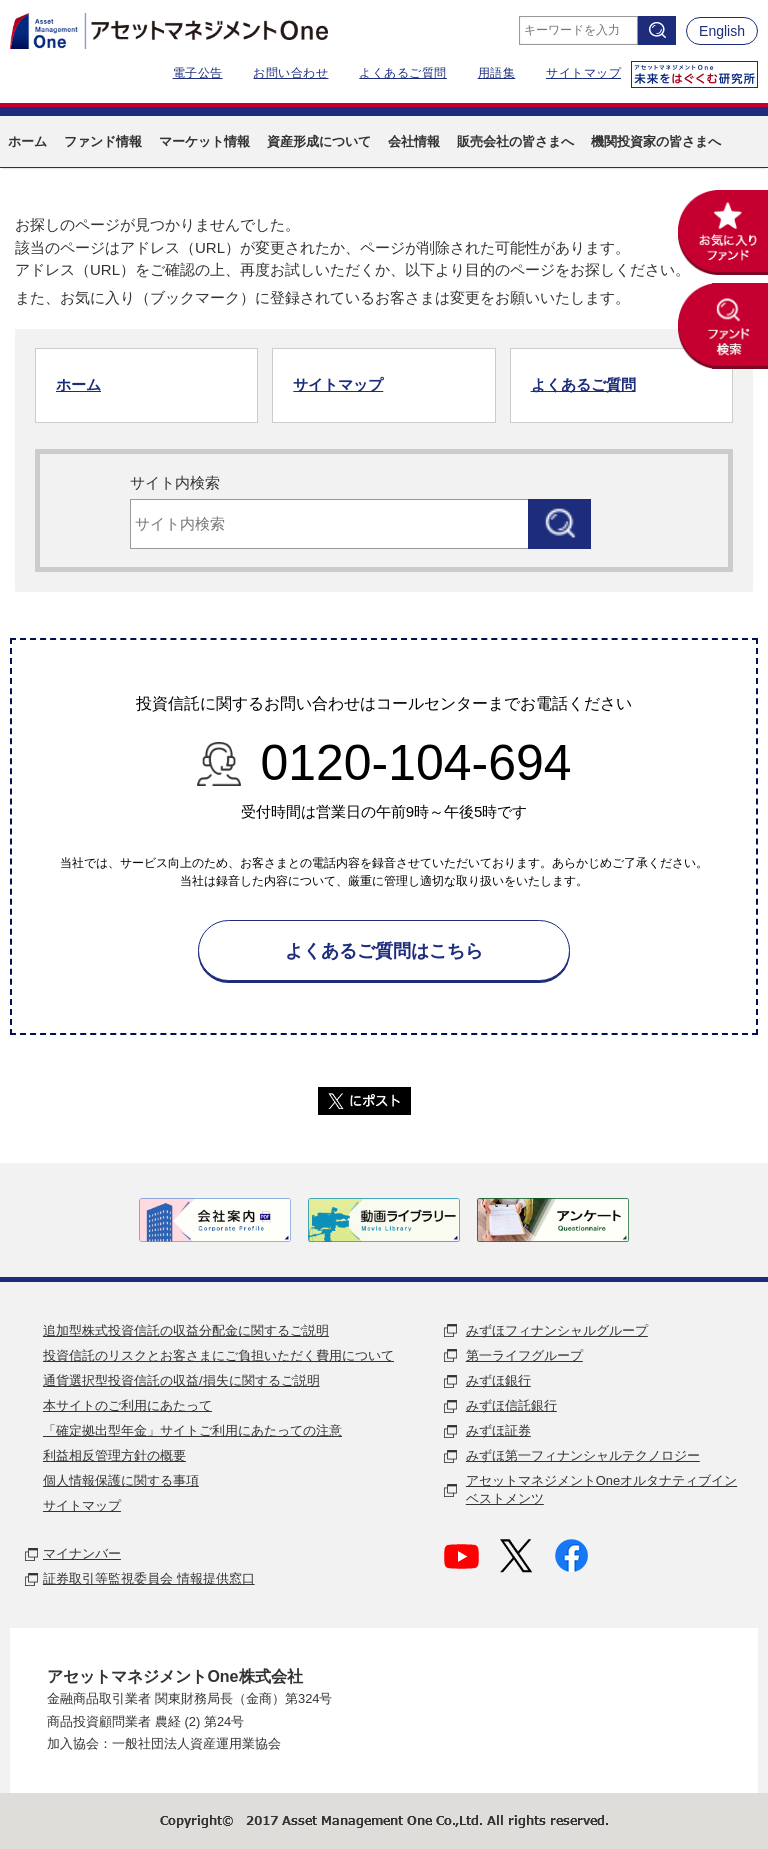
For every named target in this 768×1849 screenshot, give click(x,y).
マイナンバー (82, 1553)
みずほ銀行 (498, 1380)
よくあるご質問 (403, 73)
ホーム (78, 384)
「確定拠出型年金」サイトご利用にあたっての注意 (192, 1430)
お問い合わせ (290, 73)
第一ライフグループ (524, 1355)
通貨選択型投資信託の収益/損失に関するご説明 (181, 1380)
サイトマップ (583, 73)
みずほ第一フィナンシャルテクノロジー (583, 1455)
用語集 (497, 73)
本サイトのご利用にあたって (127, 1405)
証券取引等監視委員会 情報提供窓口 (149, 1578)
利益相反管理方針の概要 (114, 1455)
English (722, 31)
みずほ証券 (498, 1430)
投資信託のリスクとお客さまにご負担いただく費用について (218, 1355)
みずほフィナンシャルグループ (557, 1330)
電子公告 (198, 73)
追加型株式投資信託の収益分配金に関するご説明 (186, 1330)
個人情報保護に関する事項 (121, 1480)
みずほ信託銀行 (511, 1405)
